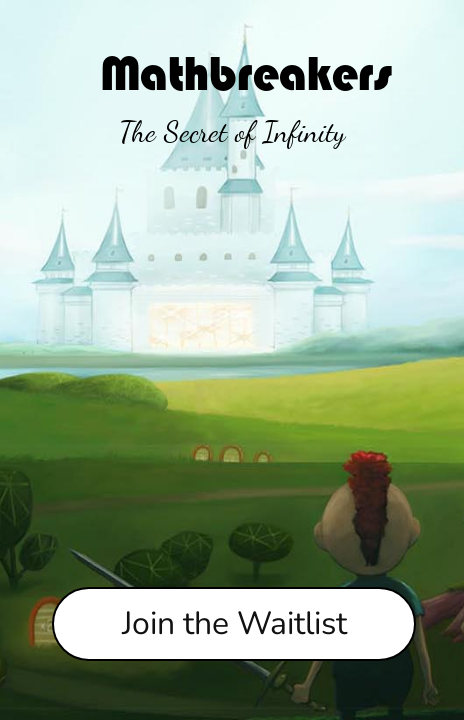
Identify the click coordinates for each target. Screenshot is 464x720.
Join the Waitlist (234, 623)
